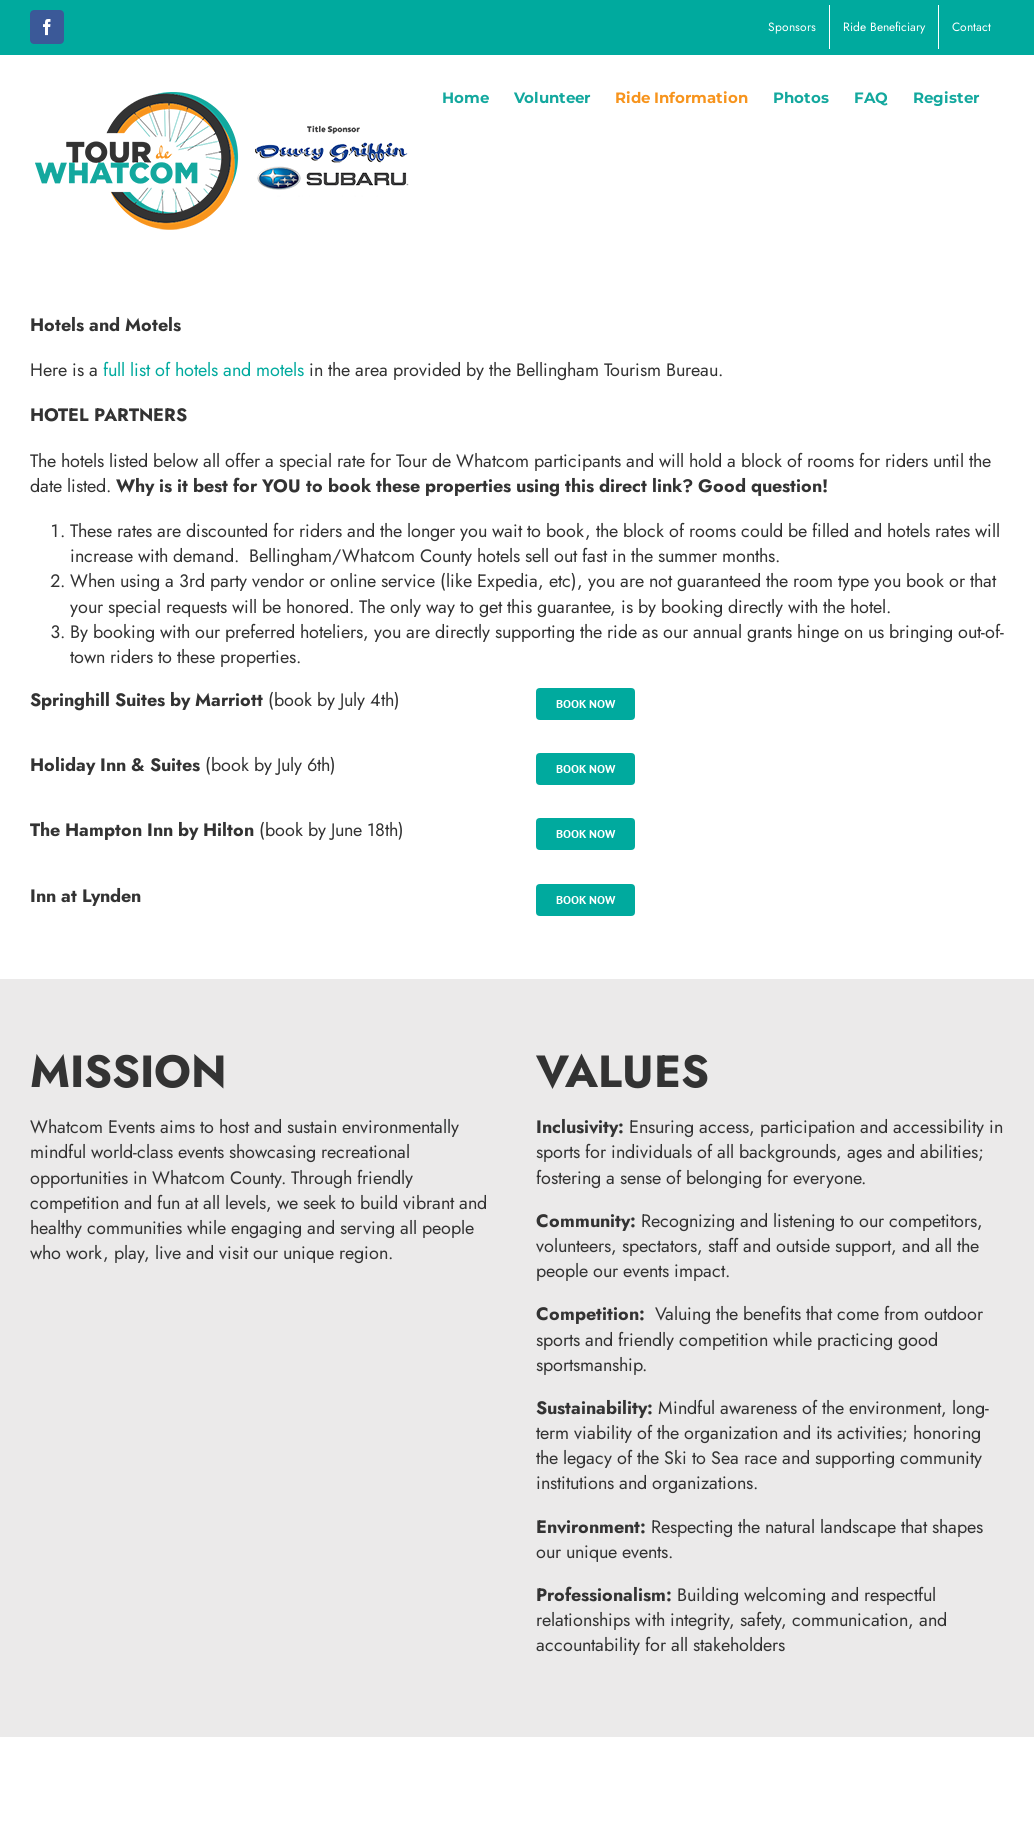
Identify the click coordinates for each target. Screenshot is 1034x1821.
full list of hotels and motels (203, 370)
